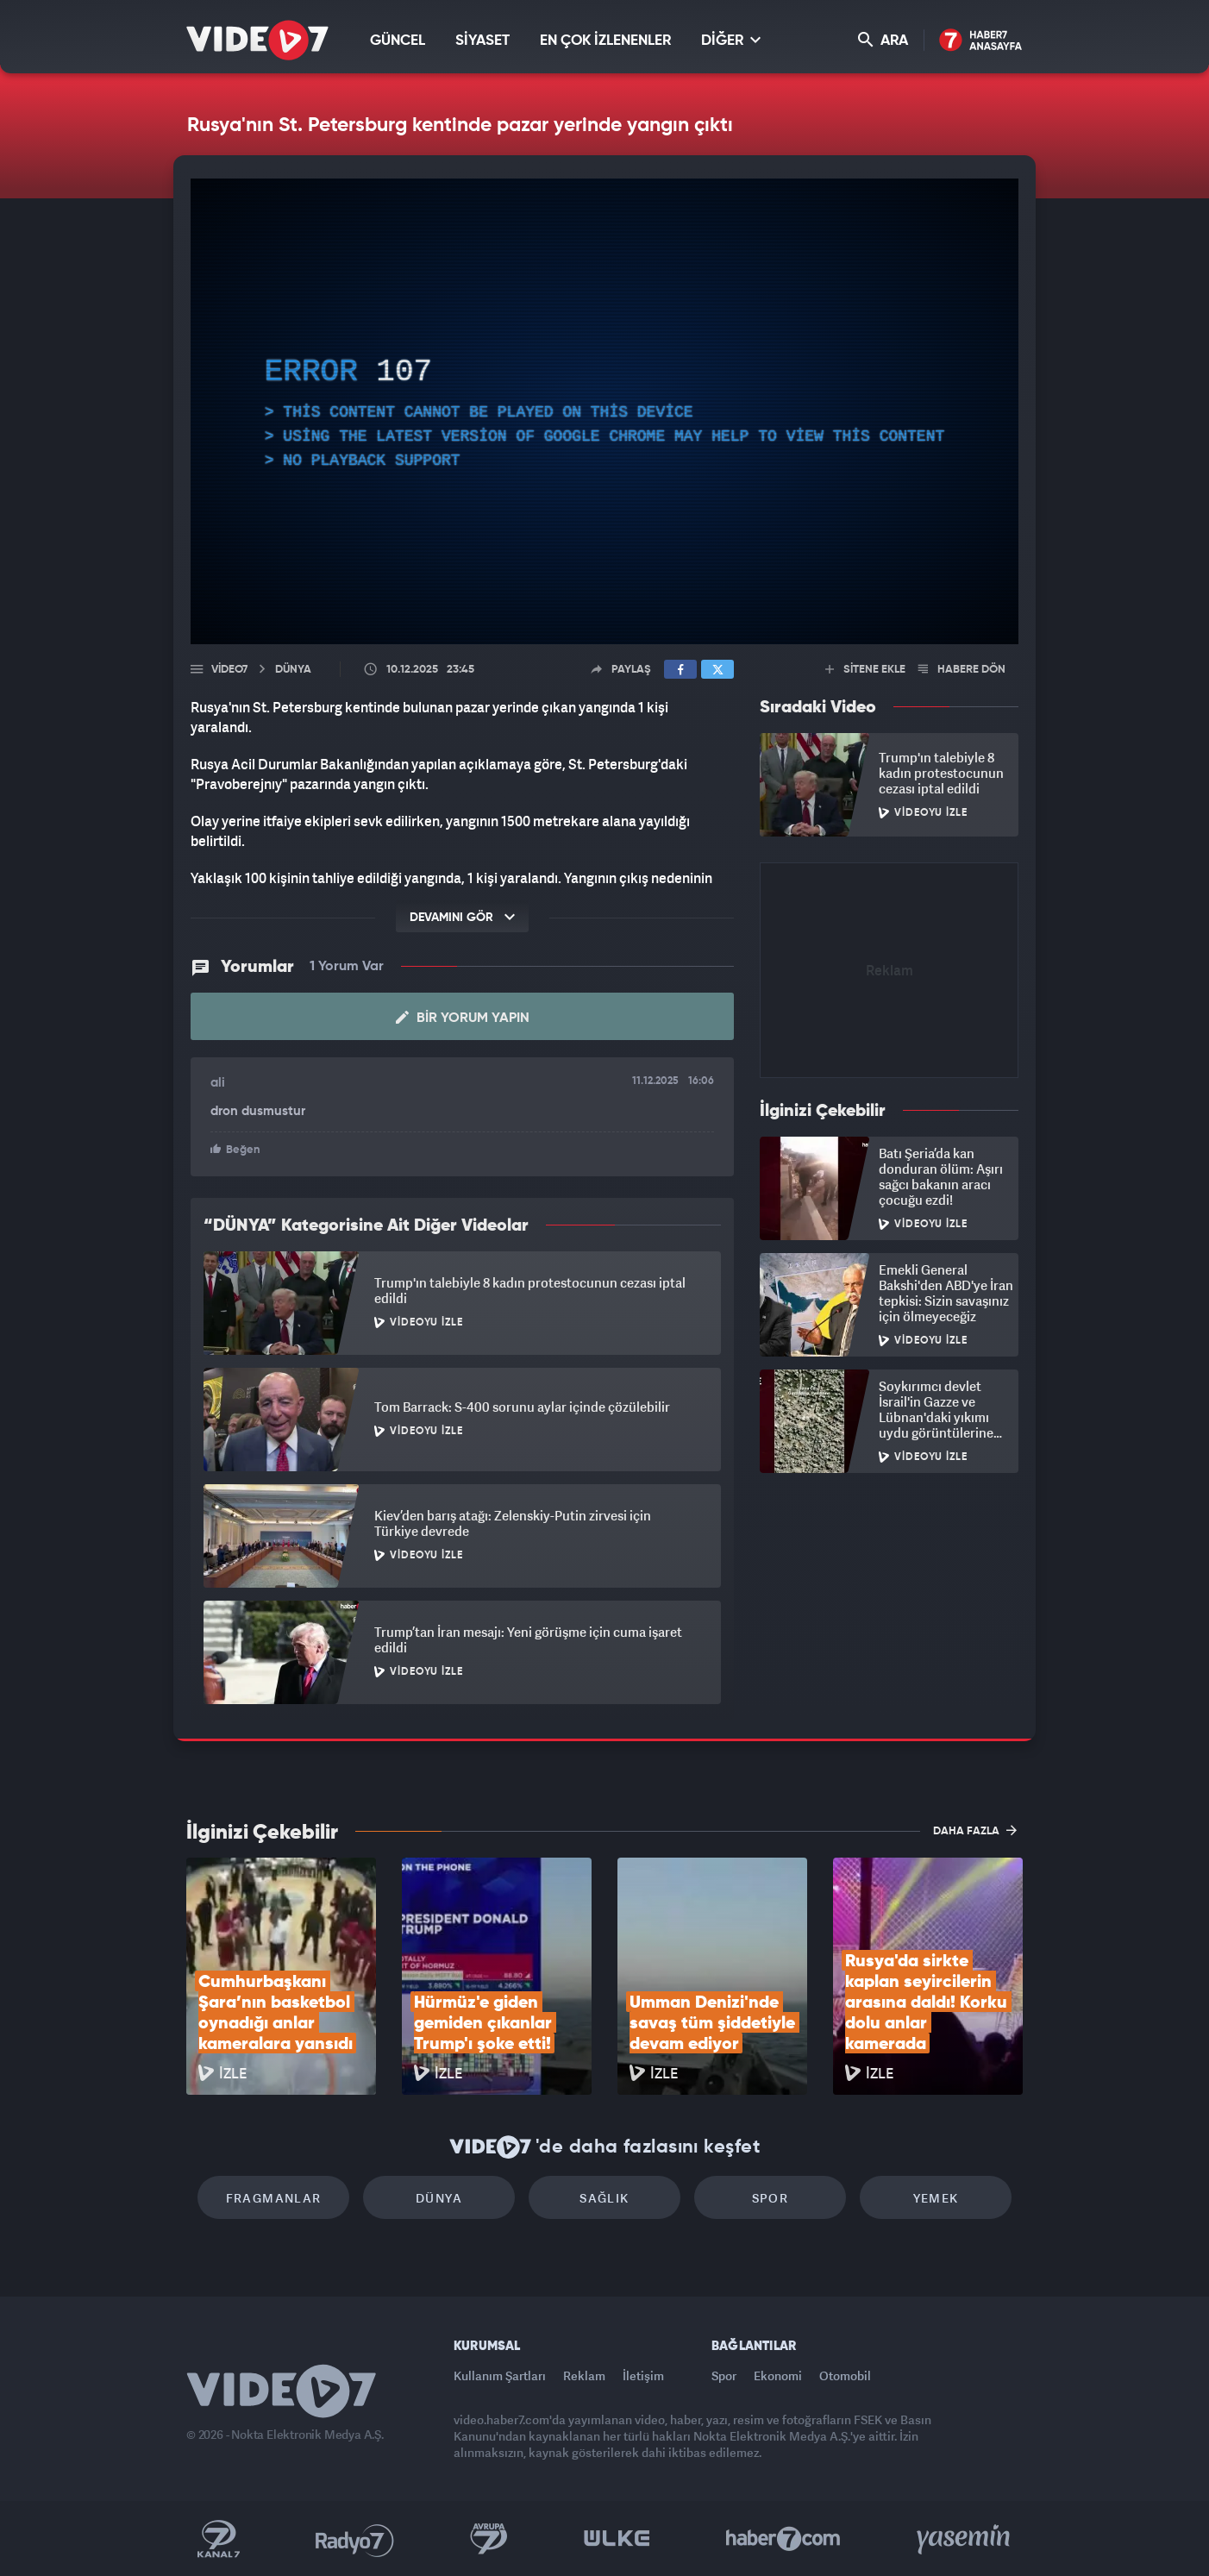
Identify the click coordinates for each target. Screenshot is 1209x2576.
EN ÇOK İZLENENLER (605, 41)
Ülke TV (617, 2539)
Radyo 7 (355, 2539)
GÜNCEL (397, 41)
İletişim (643, 2375)
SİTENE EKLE (865, 669)
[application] (604, 411)
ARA (883, 40)
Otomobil (845, 2375)
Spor (770, 2198)
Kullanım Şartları (500, 2375)
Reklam (584, 2375)
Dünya (439, 2198)
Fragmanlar (274, 2198)
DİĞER (731, 40)
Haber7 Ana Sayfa (981, 40)
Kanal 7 (218, 2539)
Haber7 (783, 2539)
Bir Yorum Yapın (462, 1017)
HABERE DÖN (961, 669)
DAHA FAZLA (975, 1830)
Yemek (936, 2198)
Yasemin (965, 2539)
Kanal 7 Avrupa (489, 2539)
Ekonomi (778, 2375)
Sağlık (604, 2198)
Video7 (229, 669)
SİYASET (482, 41)
